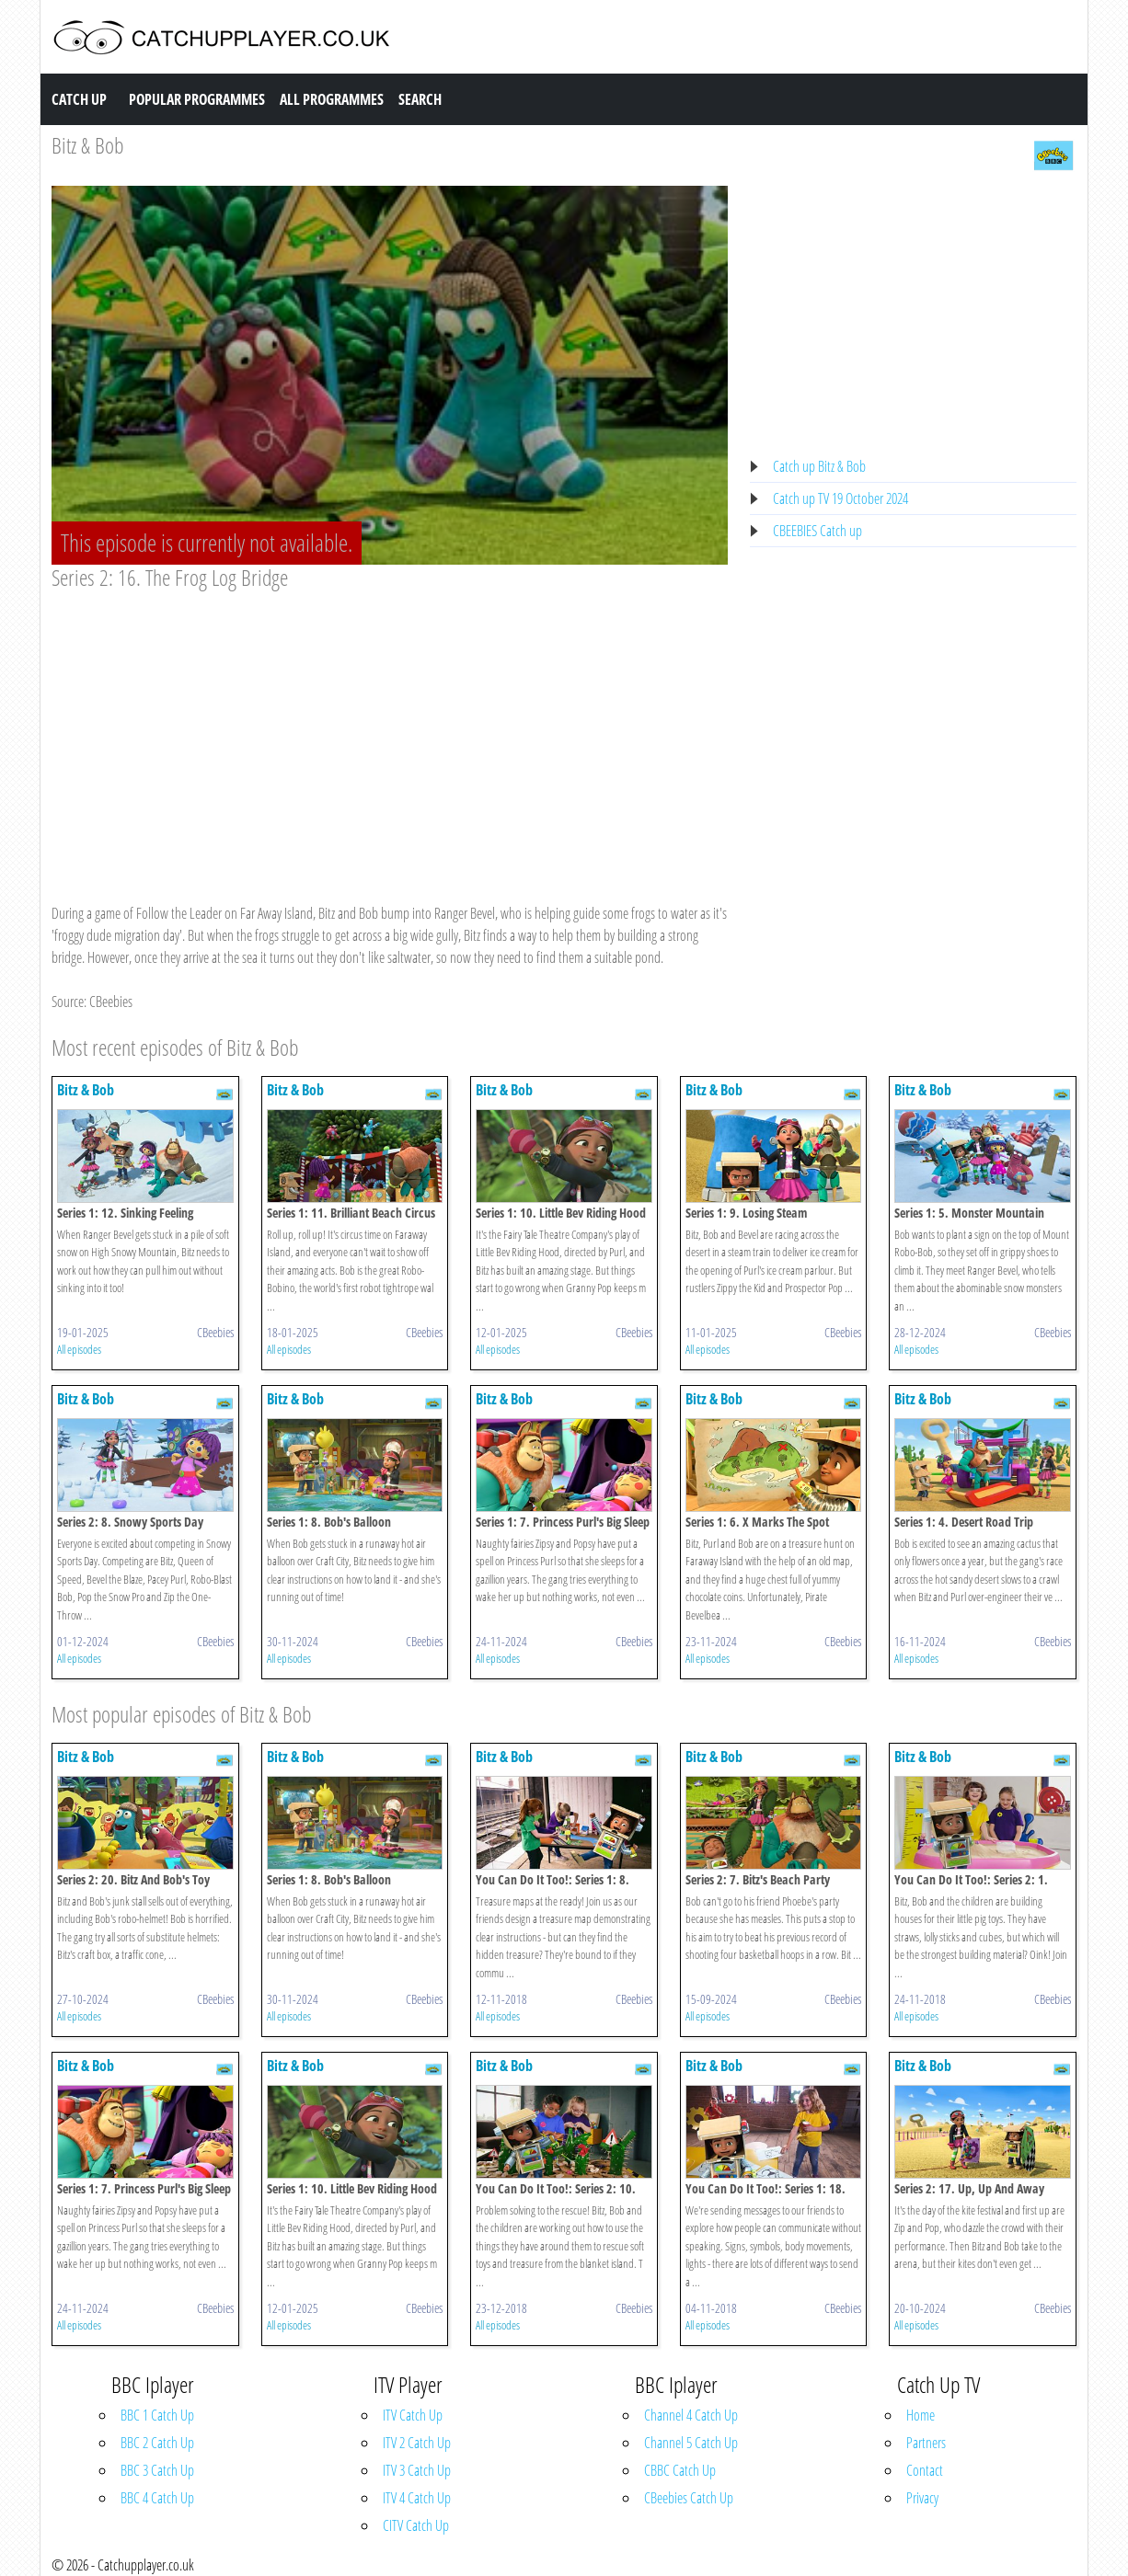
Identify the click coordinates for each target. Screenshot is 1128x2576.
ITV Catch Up (413, 2415)
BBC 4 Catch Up (157, 2498)
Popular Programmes (197, 99)
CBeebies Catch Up (688, 2498)
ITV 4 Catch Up (417, 2498)
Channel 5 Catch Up (691, 2443)
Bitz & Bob (87, 145)
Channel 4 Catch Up (691, 2415)
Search (420, 99)
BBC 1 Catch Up (157, 2415)
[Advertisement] (390, 729)
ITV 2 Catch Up (417, 2443)
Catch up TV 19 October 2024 (840, 498)
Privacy (922, 2498)
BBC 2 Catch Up (157, 2443)
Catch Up (79, 99)
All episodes (79, 1349)
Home (920, 2415)
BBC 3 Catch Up (157, 2470)
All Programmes (332, 99)
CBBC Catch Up (680, 2470)
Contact (924, 2470)
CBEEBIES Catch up (817, 531)
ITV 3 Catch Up (417, 2470)
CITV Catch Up (416, 2525)
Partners (926, 2443)
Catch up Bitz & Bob (819, 466)
